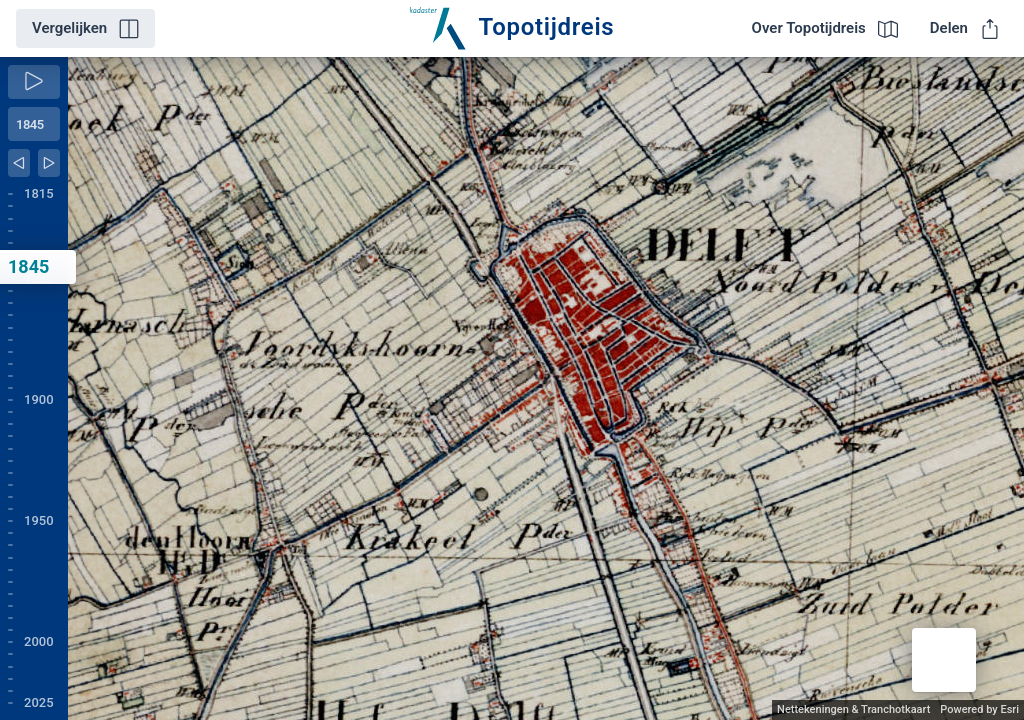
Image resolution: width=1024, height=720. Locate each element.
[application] (546, 388)
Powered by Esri (979, 709)
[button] (944, 660)
